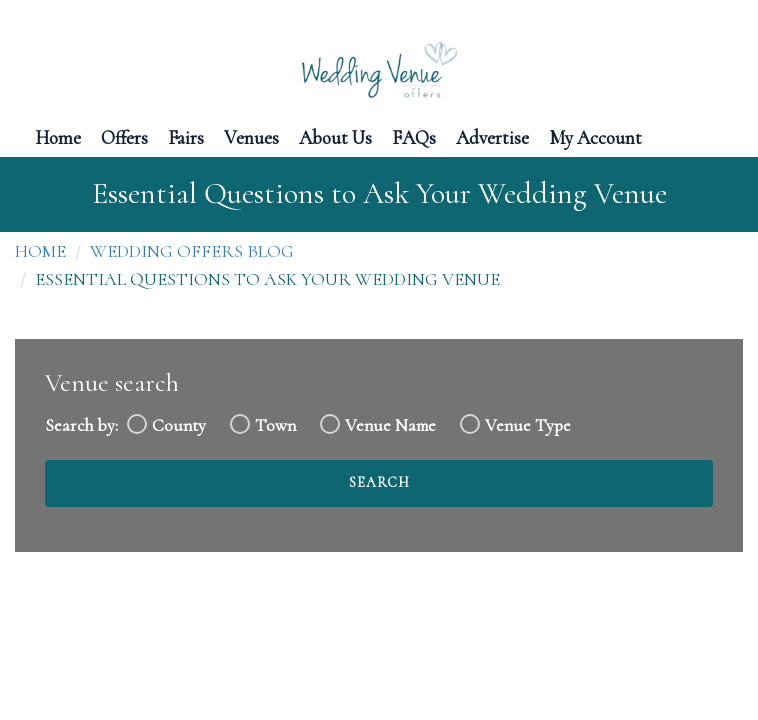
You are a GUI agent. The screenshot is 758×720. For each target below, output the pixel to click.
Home (58, 136)
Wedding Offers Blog (192, 251)
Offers (124, 136)
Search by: (81, 425)
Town (275, 425)
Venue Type (528, 425)
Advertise (492, 136)
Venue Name (390, 425)
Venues (251, 136)
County (179, 425)
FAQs (414, 136)
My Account (595, 136)
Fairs (186, 136)
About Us (335, 136)
